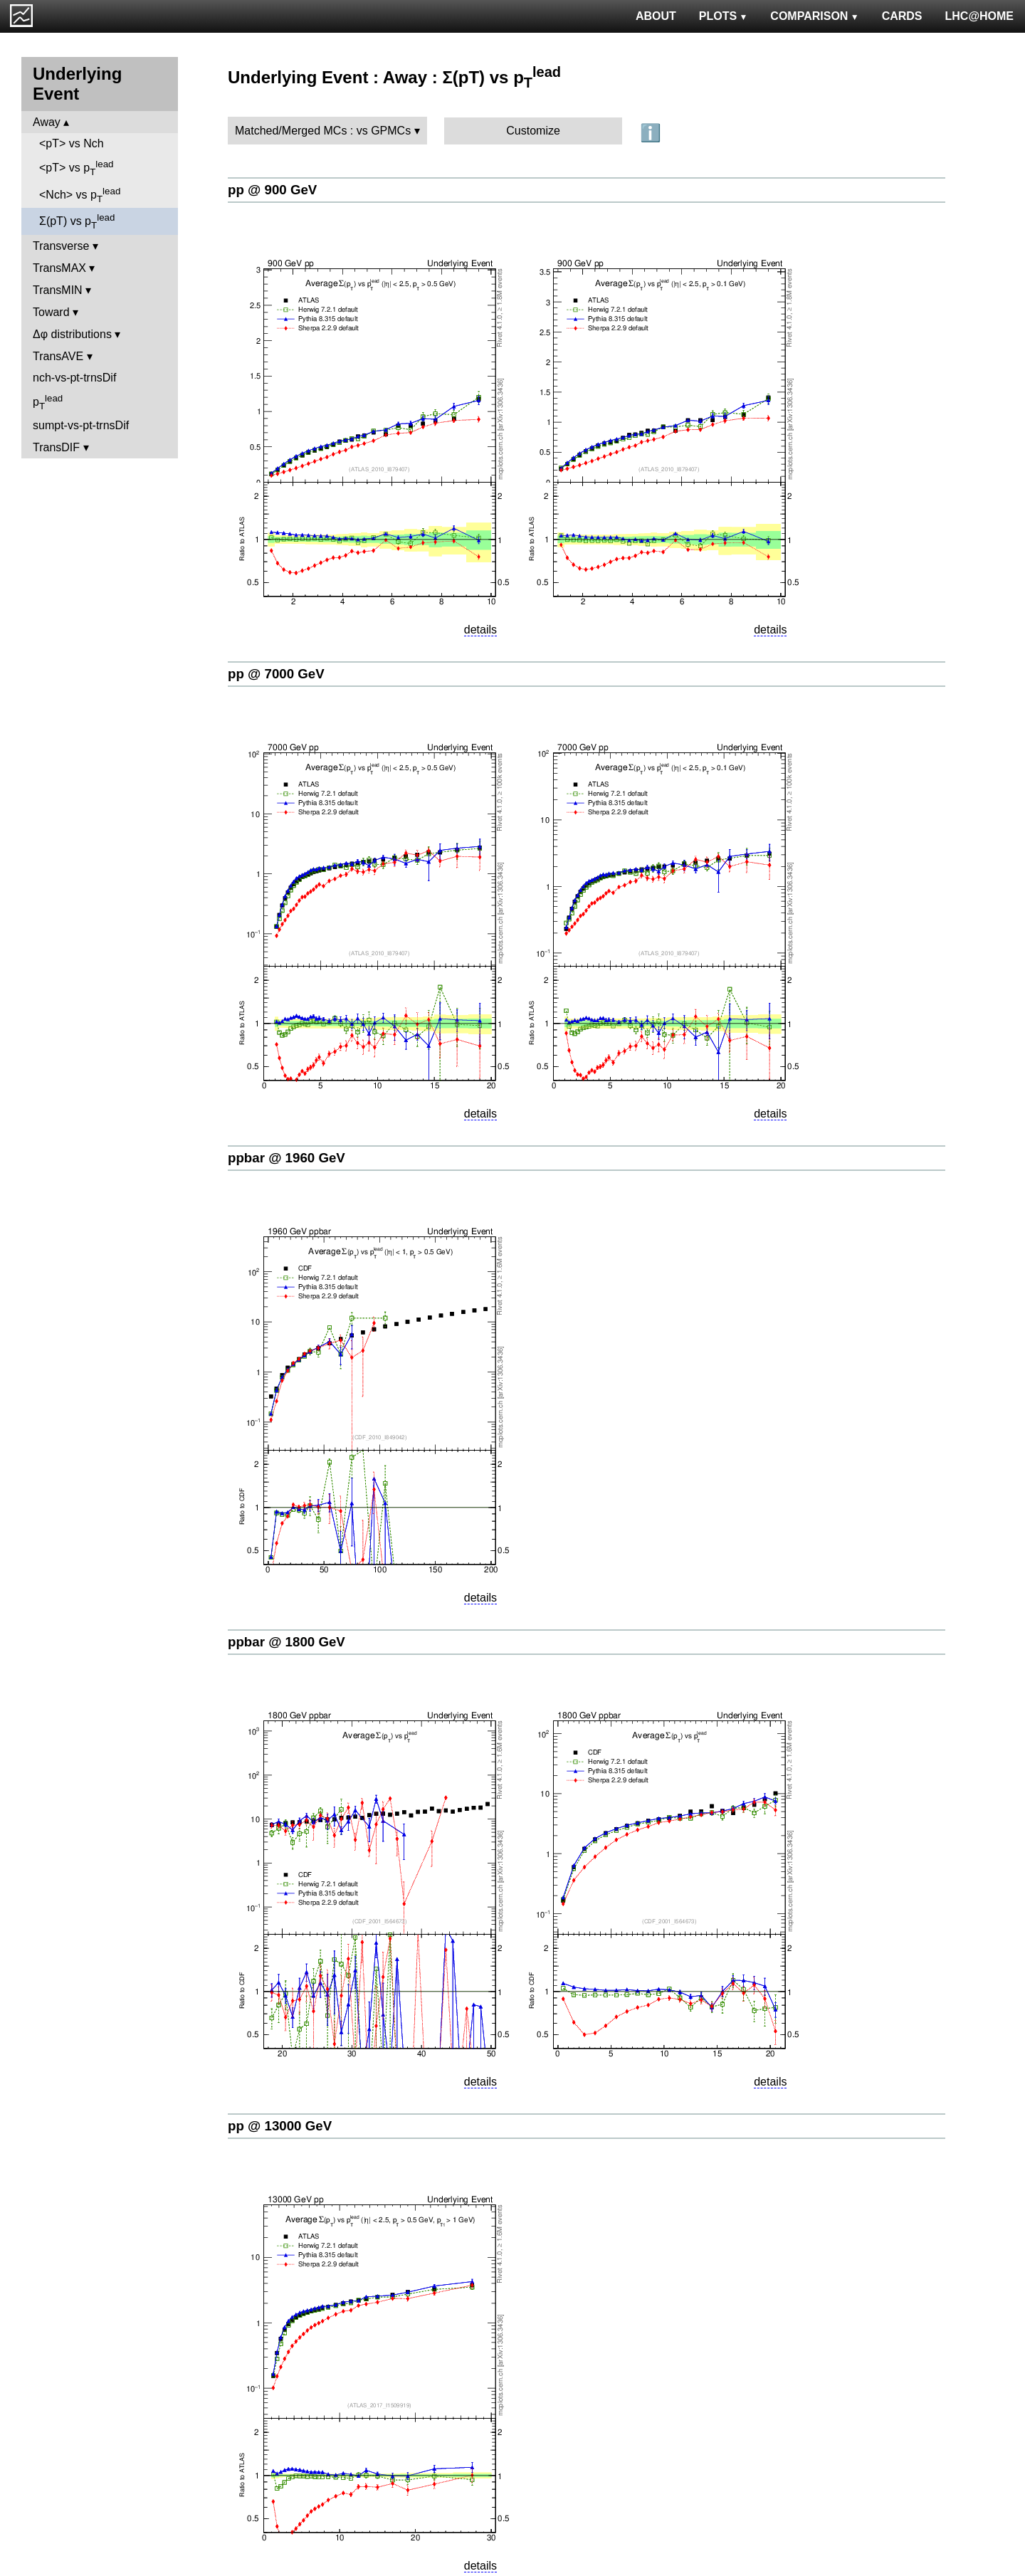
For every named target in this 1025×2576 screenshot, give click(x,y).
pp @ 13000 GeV (280, 2125)
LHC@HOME (979, 16)
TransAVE (58, 356)
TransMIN (58, 290)
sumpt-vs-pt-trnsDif (81, 425)
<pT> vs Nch (71, 143)
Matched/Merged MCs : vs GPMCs (323, 131)
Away (47, 122)
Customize (533, 131)
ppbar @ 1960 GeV (286, 1157)
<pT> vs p (76, 168)
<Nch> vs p (79, 195)
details (480, 630)
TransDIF (56, 447)
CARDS (902, 16)
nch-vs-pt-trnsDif (74, 378)
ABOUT (656, 16)
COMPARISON (814, 16)
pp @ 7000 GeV (276, 673)
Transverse (61, 246)
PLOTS (723, 16)
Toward (51, 312)
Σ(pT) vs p (77, 221)
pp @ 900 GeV (272, 189)
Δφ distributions (72, 334)
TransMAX (59, 268)
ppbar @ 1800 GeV (286, 1641)
